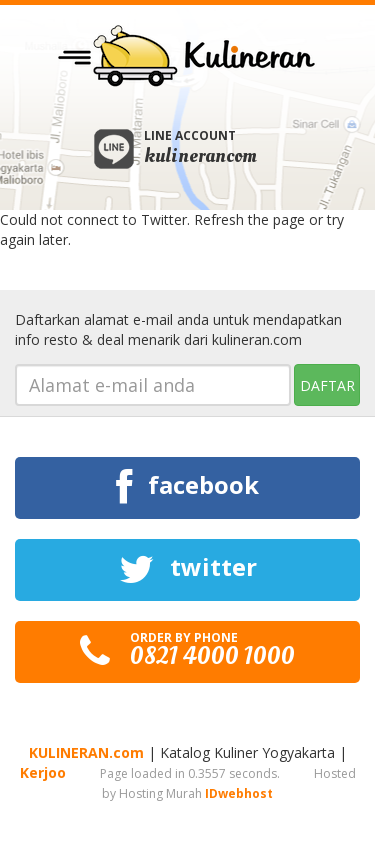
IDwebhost (239, 793)
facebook (187, 487)
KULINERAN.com (86, 752)
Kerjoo (43, 772)
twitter (188, 569)
